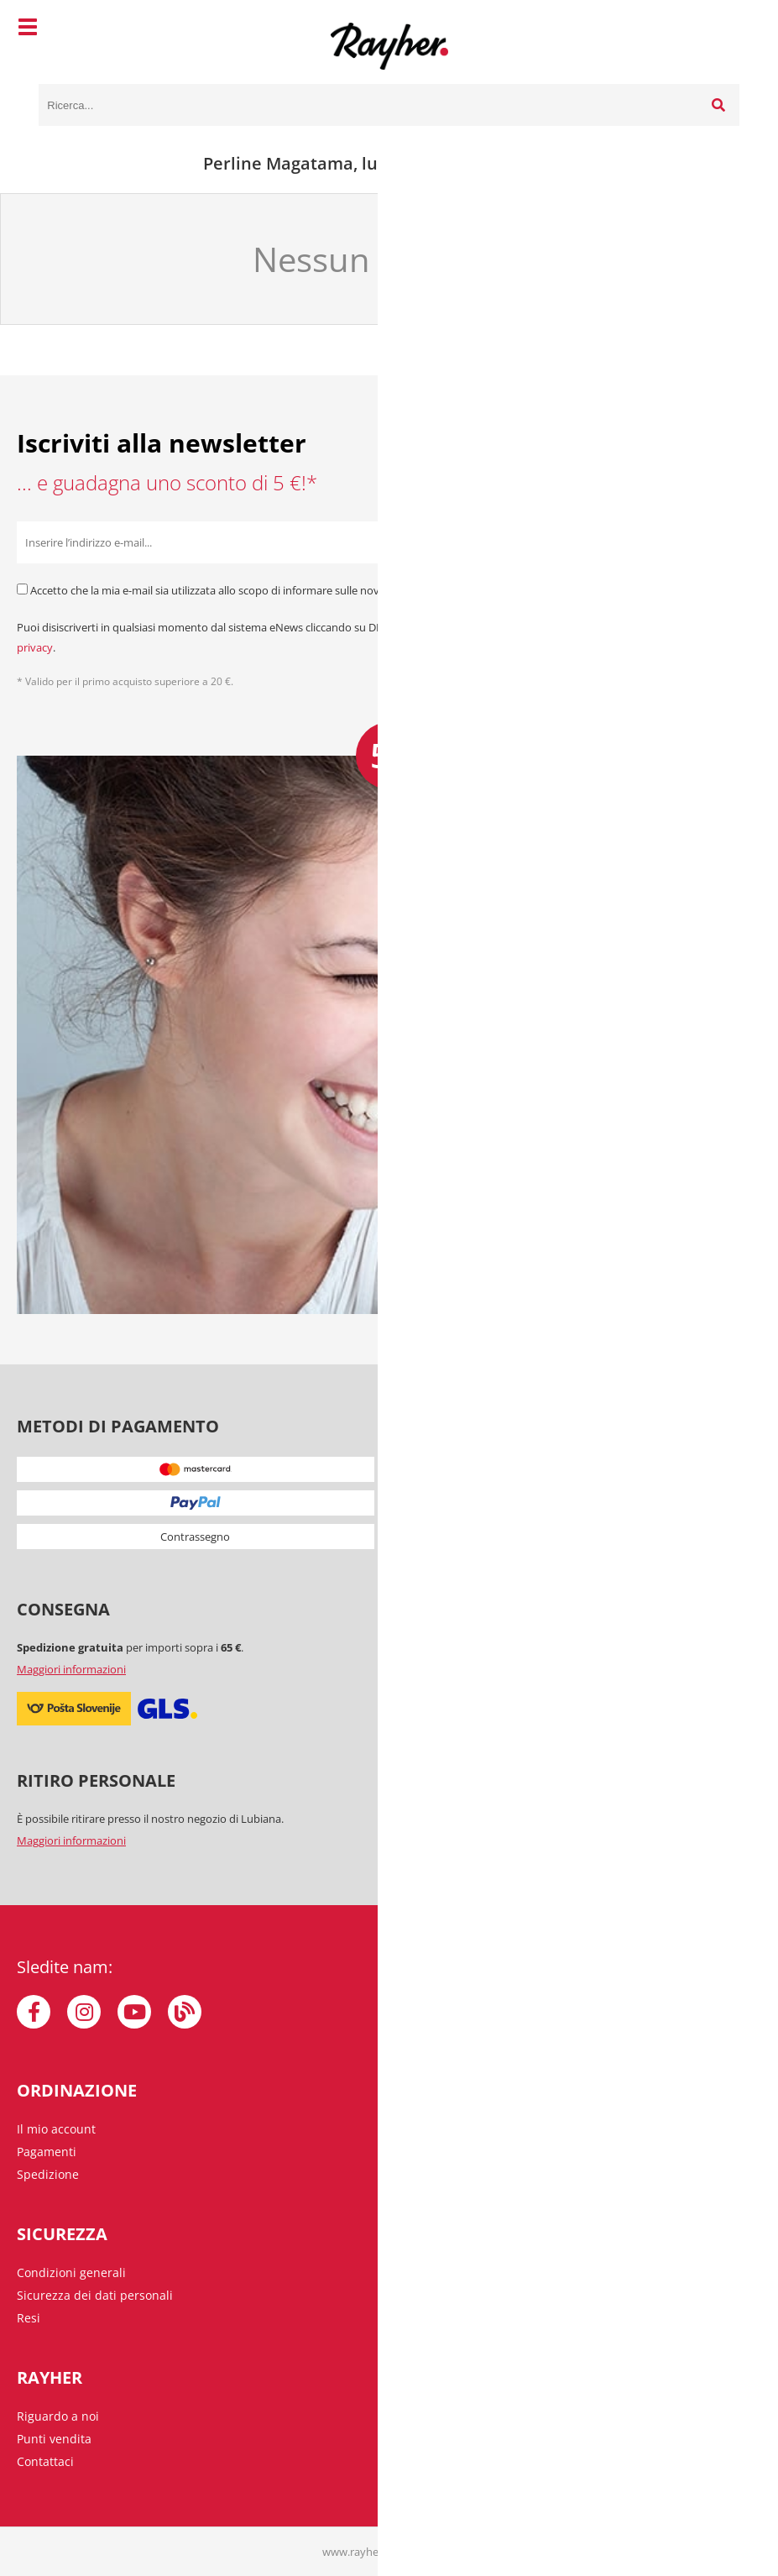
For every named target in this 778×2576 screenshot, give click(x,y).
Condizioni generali (71, 2272)
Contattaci (45, 2461)
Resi (28, 2318)
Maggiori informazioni (71, 1669)
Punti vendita (54, 2439)
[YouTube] (134, 2012)
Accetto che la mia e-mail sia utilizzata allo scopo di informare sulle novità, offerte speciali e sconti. (272, 590)
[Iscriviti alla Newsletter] (740, 542)
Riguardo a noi (58, 2416)
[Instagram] (84, 2012)
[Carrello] (722, 29)
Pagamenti (46, 2152)
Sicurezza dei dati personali (95, 2295)
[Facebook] (33, 2012)
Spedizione (48, 2174)
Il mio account (56, 2129)
